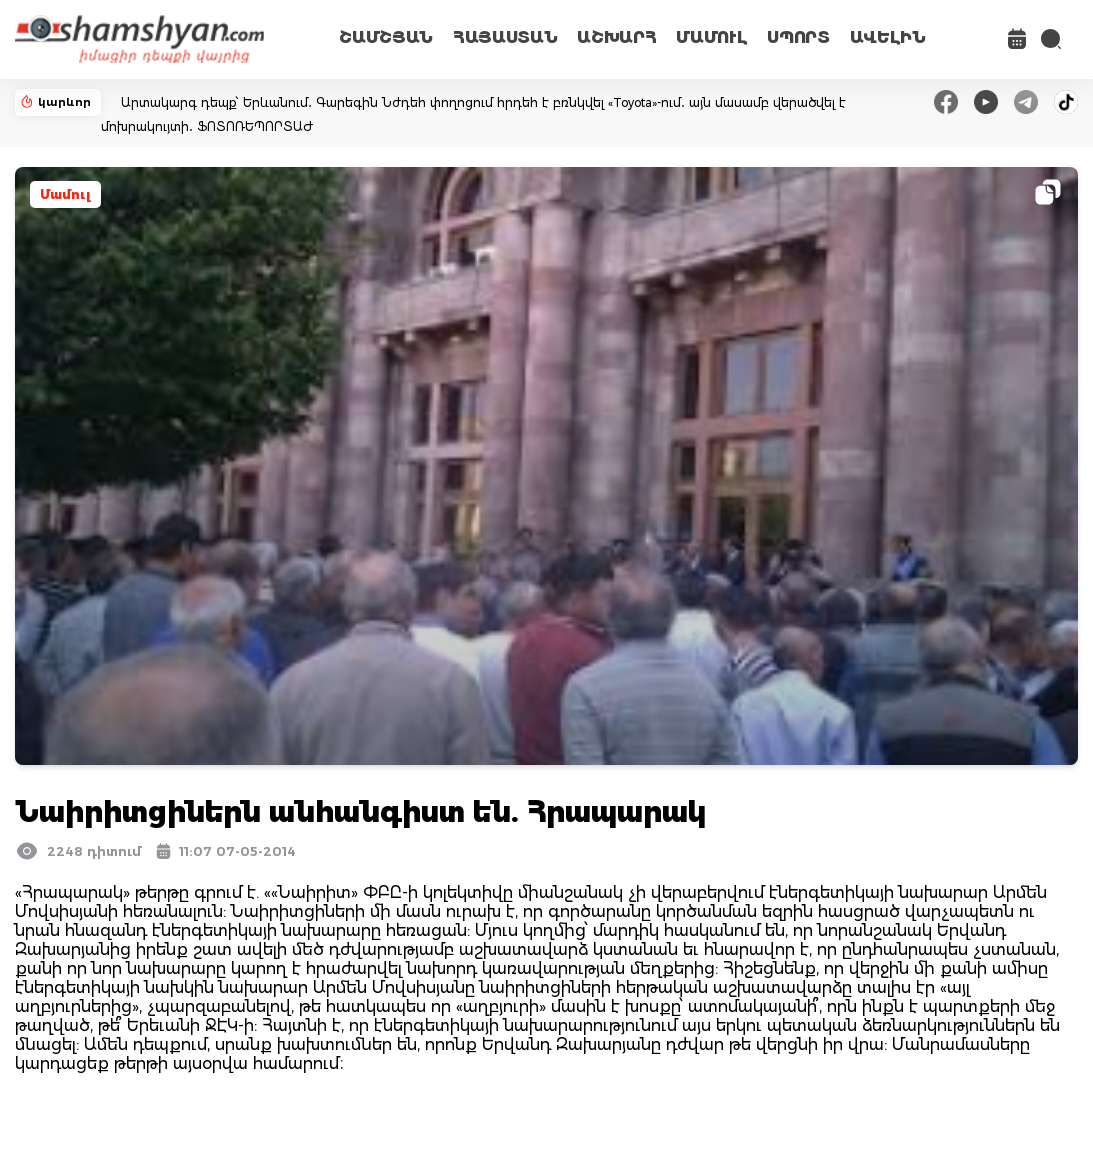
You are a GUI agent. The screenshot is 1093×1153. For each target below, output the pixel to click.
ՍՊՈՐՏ (798, 37)
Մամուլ (65, 194)
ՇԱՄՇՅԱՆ (386, 37)
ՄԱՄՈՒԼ (711, 37)
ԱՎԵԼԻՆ (888, 37)
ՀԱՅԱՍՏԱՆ (505, 37)
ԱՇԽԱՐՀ (616, 37)
